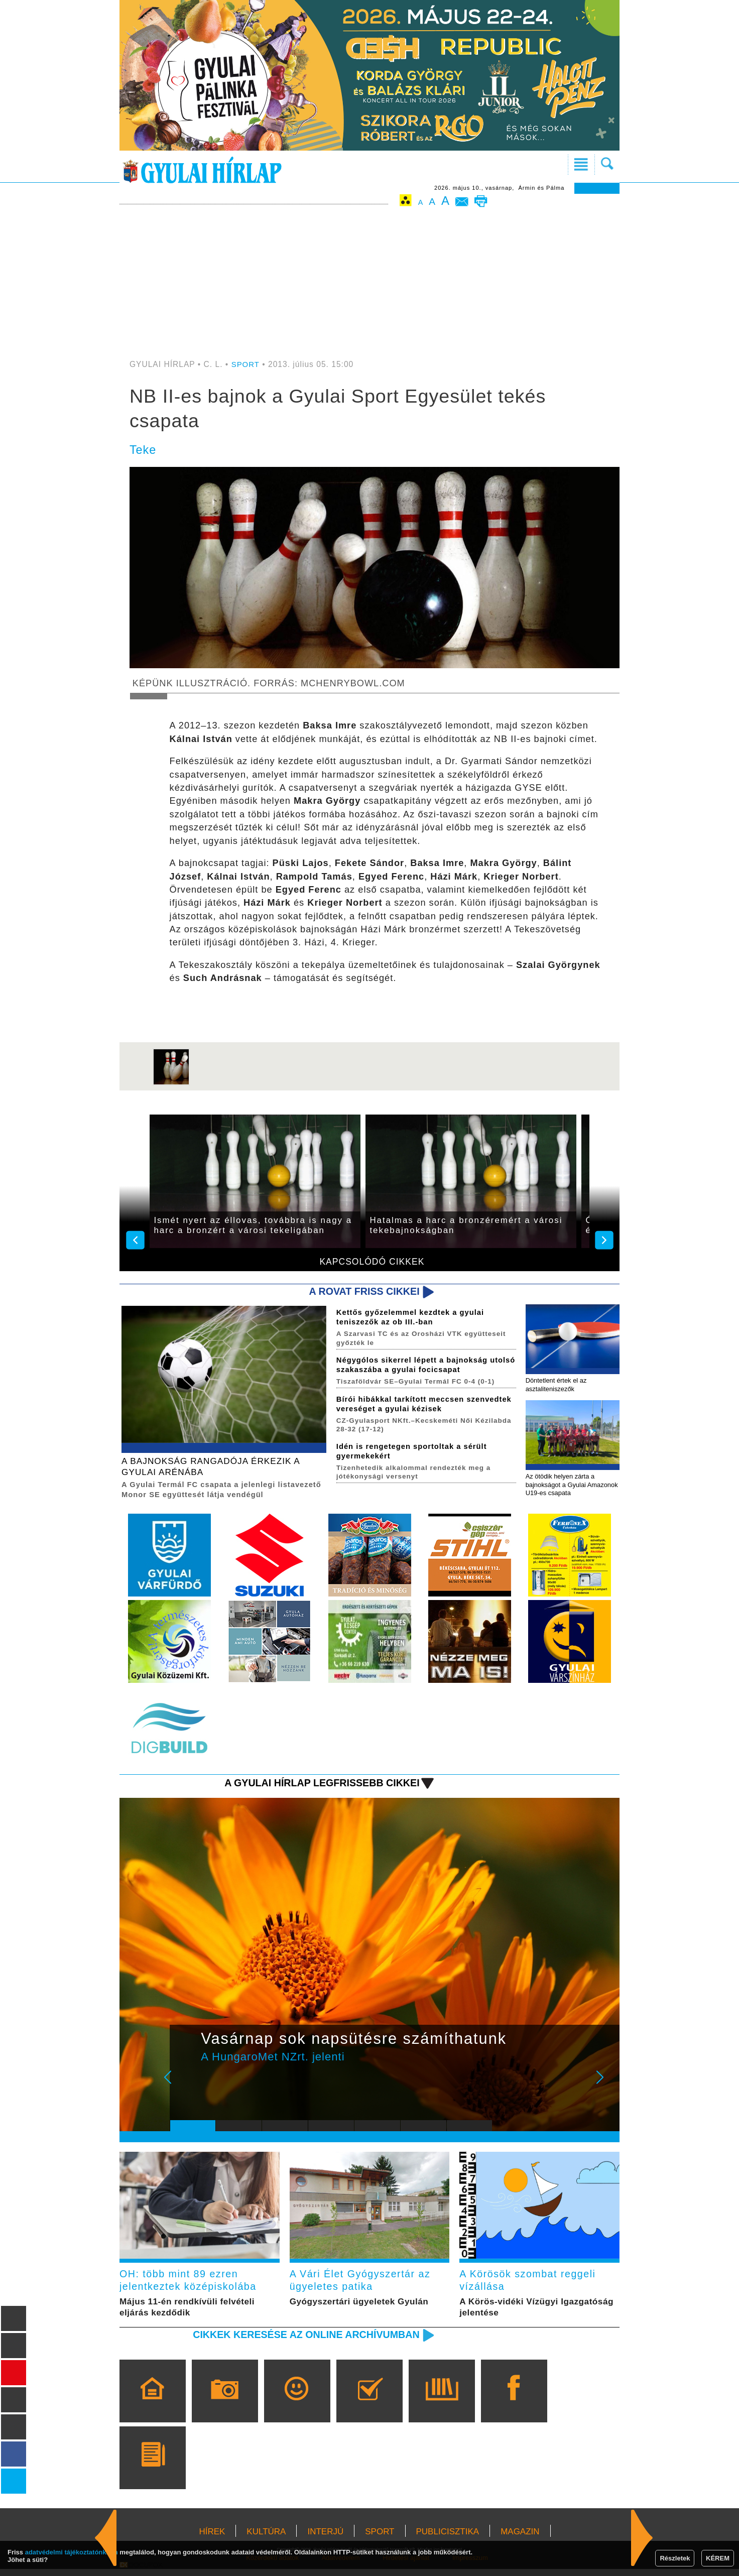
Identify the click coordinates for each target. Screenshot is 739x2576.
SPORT (246, 364)
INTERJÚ (325, 2538)
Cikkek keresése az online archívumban (300, 2341)
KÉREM (717, 2558)
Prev (185, 2087)
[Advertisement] (369, 284)
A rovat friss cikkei (361, 1291)
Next (605, 2087)
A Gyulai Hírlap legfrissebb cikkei (316, 1786)
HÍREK (212, 2538)
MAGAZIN (520, 2538)
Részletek (675, 2558)
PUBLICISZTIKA (447, 2538)
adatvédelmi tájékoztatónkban (71, 2552)
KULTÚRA (266, 2538)
